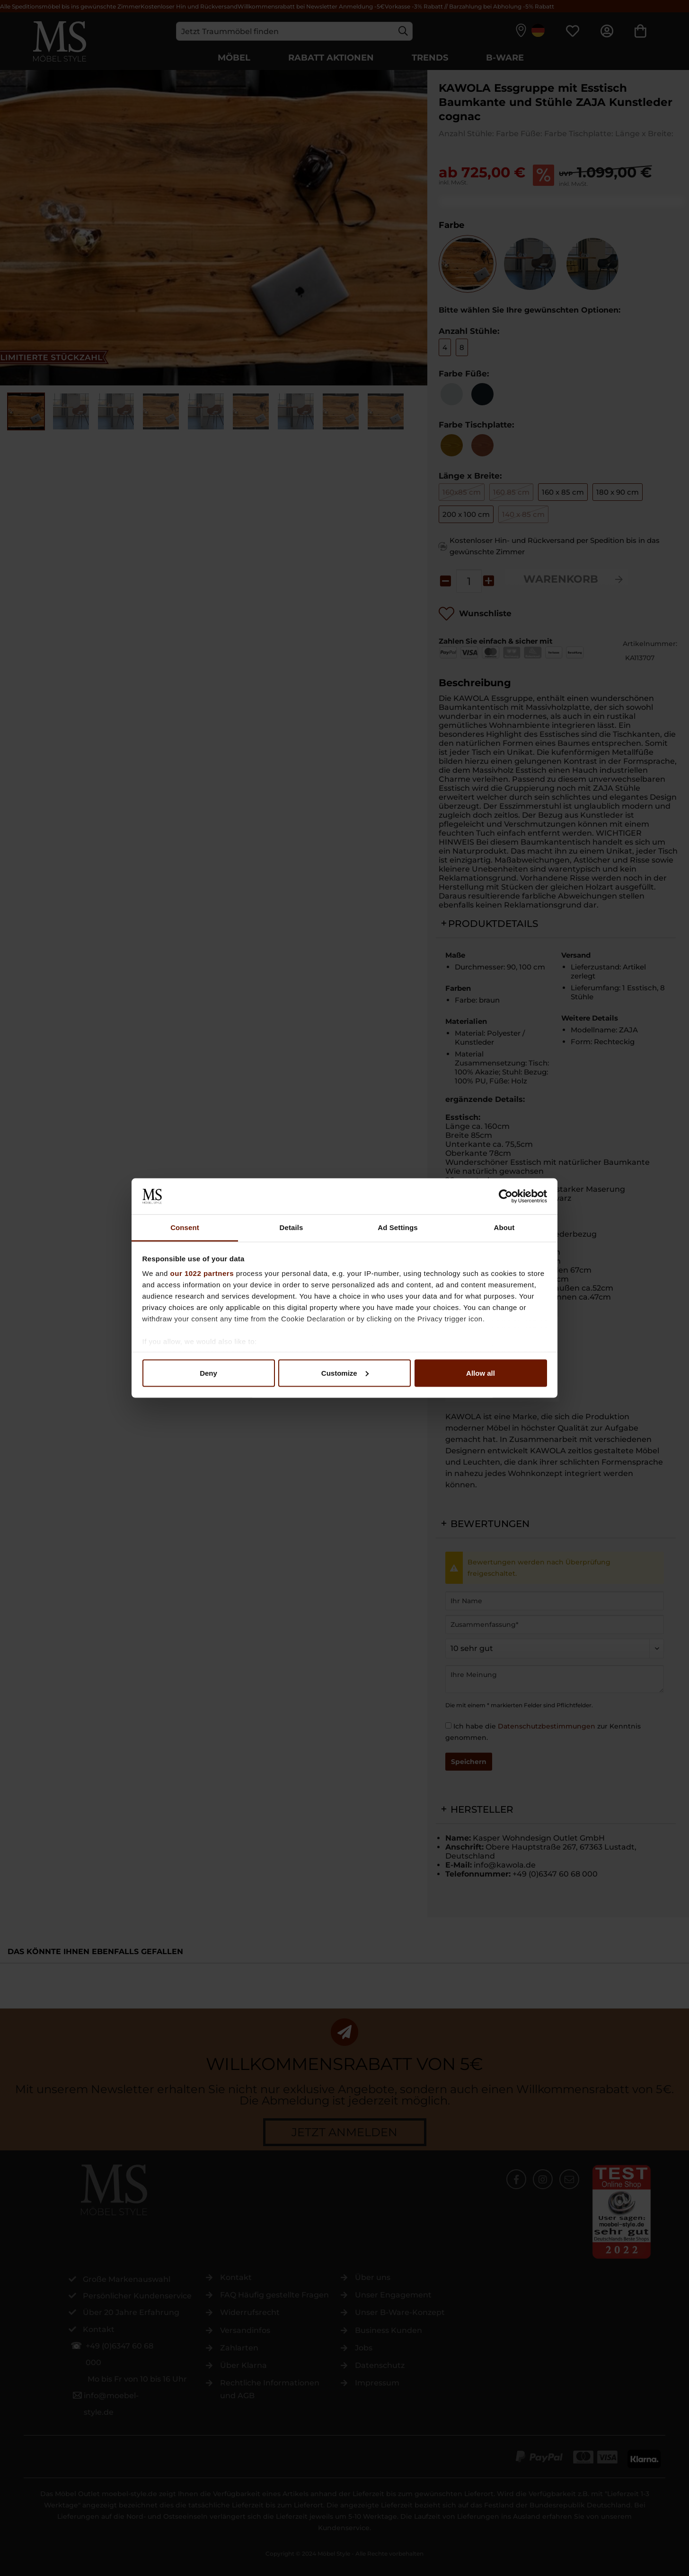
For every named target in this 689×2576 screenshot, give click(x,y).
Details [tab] (291, 1227)
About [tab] (504, 1227)
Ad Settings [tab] (397, 1227)
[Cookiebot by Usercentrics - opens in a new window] (505, 1196)
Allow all (480, 1373)
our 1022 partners (202, 1273)
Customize (345, 1373)
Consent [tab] (184, 1227)
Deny (208, 1373)
